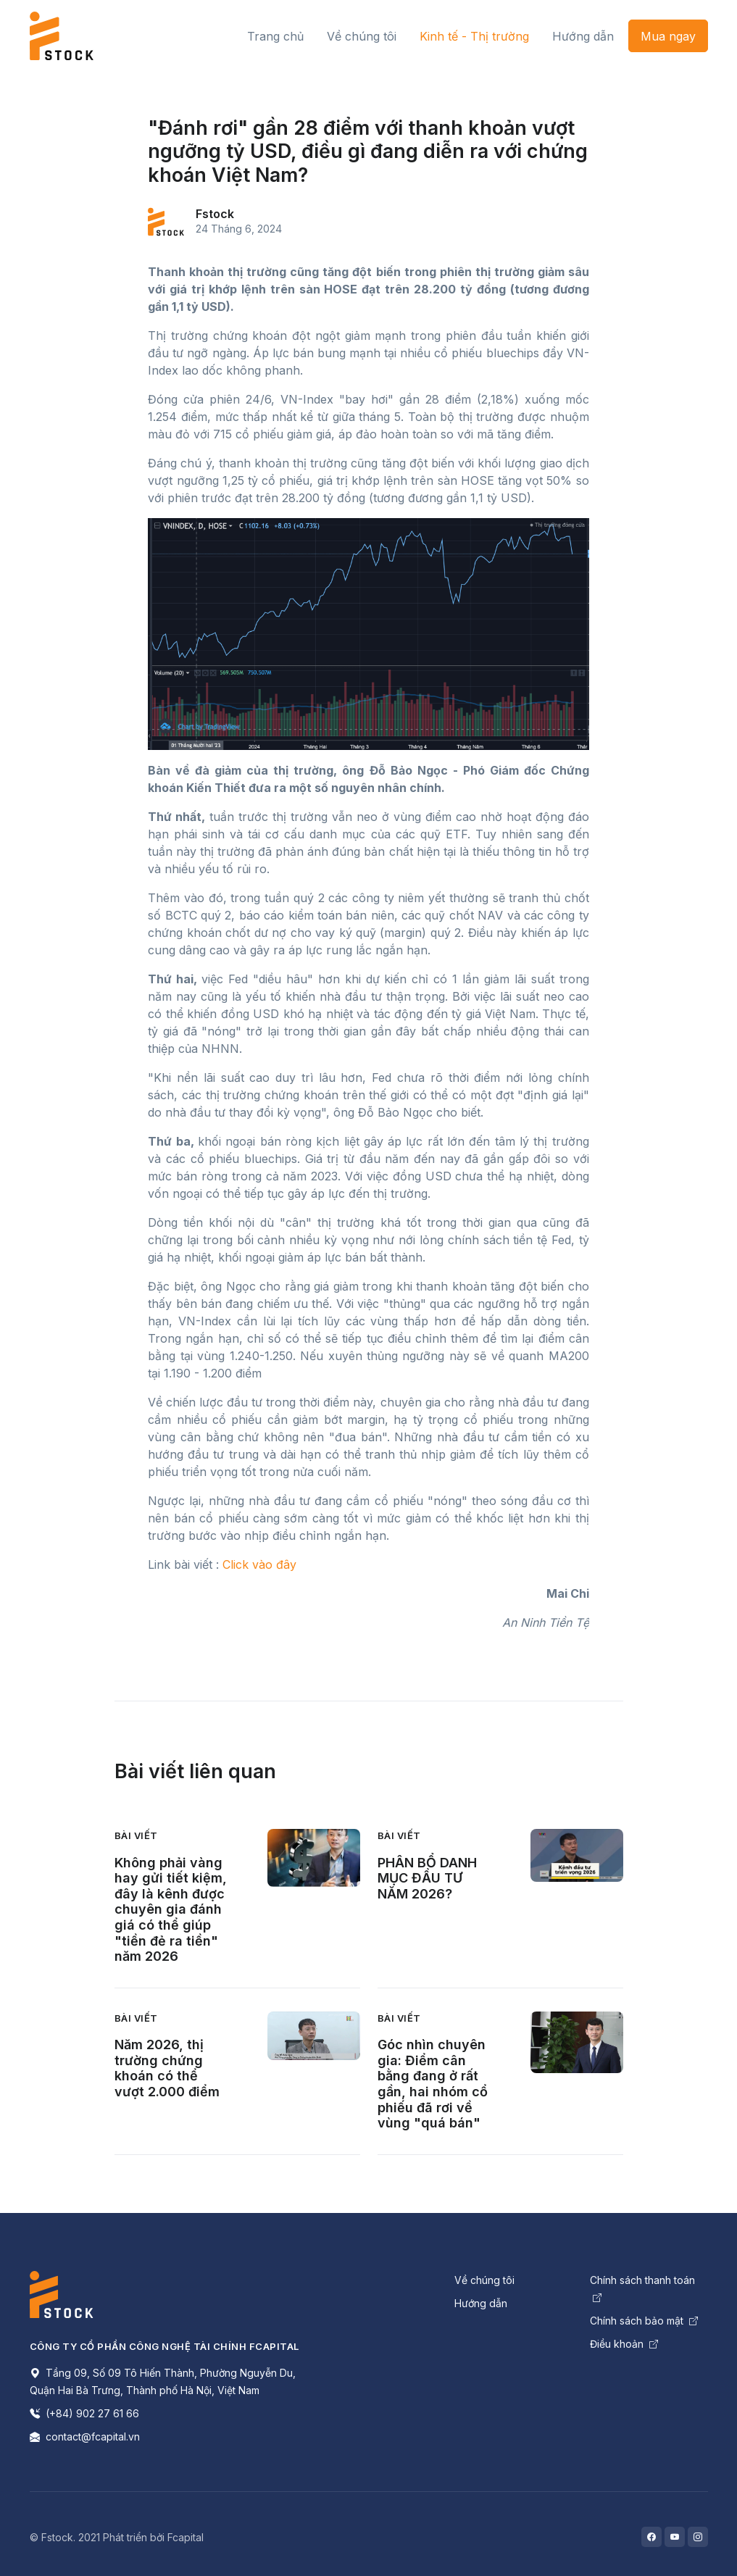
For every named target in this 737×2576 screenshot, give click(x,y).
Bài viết (136, 1835)
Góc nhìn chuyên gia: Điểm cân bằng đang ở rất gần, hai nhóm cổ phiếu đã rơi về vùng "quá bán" (433, 2083)
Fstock (215, 214)
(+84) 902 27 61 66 (84, 2413)
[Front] (61, 36)
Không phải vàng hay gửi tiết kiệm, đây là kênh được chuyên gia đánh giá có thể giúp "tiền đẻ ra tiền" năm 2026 (170, 1909)
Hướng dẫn (480, 2303)
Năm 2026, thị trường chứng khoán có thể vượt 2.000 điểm (167, 2068)
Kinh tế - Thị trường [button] (474, 36)
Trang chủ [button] (275, 36)
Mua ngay (668, 36)
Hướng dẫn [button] (583, 36)
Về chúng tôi (484, 2280)
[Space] (61, 2293)
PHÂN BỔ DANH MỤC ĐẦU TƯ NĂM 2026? (427, 1878)
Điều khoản (624, 2344)
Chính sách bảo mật (644, 2320)
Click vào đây (259, 1564)
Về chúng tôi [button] (361, 36)
